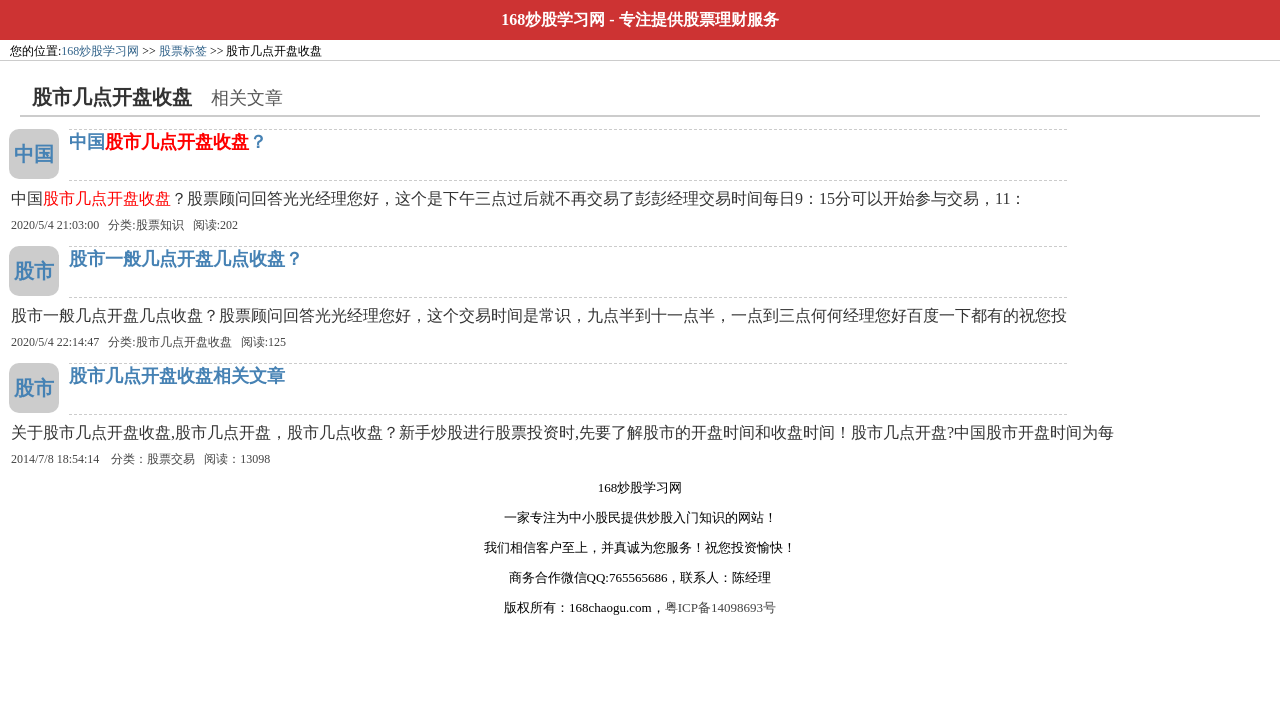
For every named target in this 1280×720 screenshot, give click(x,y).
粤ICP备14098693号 (720, 607)
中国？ (168, 142)
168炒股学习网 (553, 19)
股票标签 (183, 51)
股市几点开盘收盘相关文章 (177, 376)
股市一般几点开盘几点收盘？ (186, 259)
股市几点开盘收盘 (184, 342)
